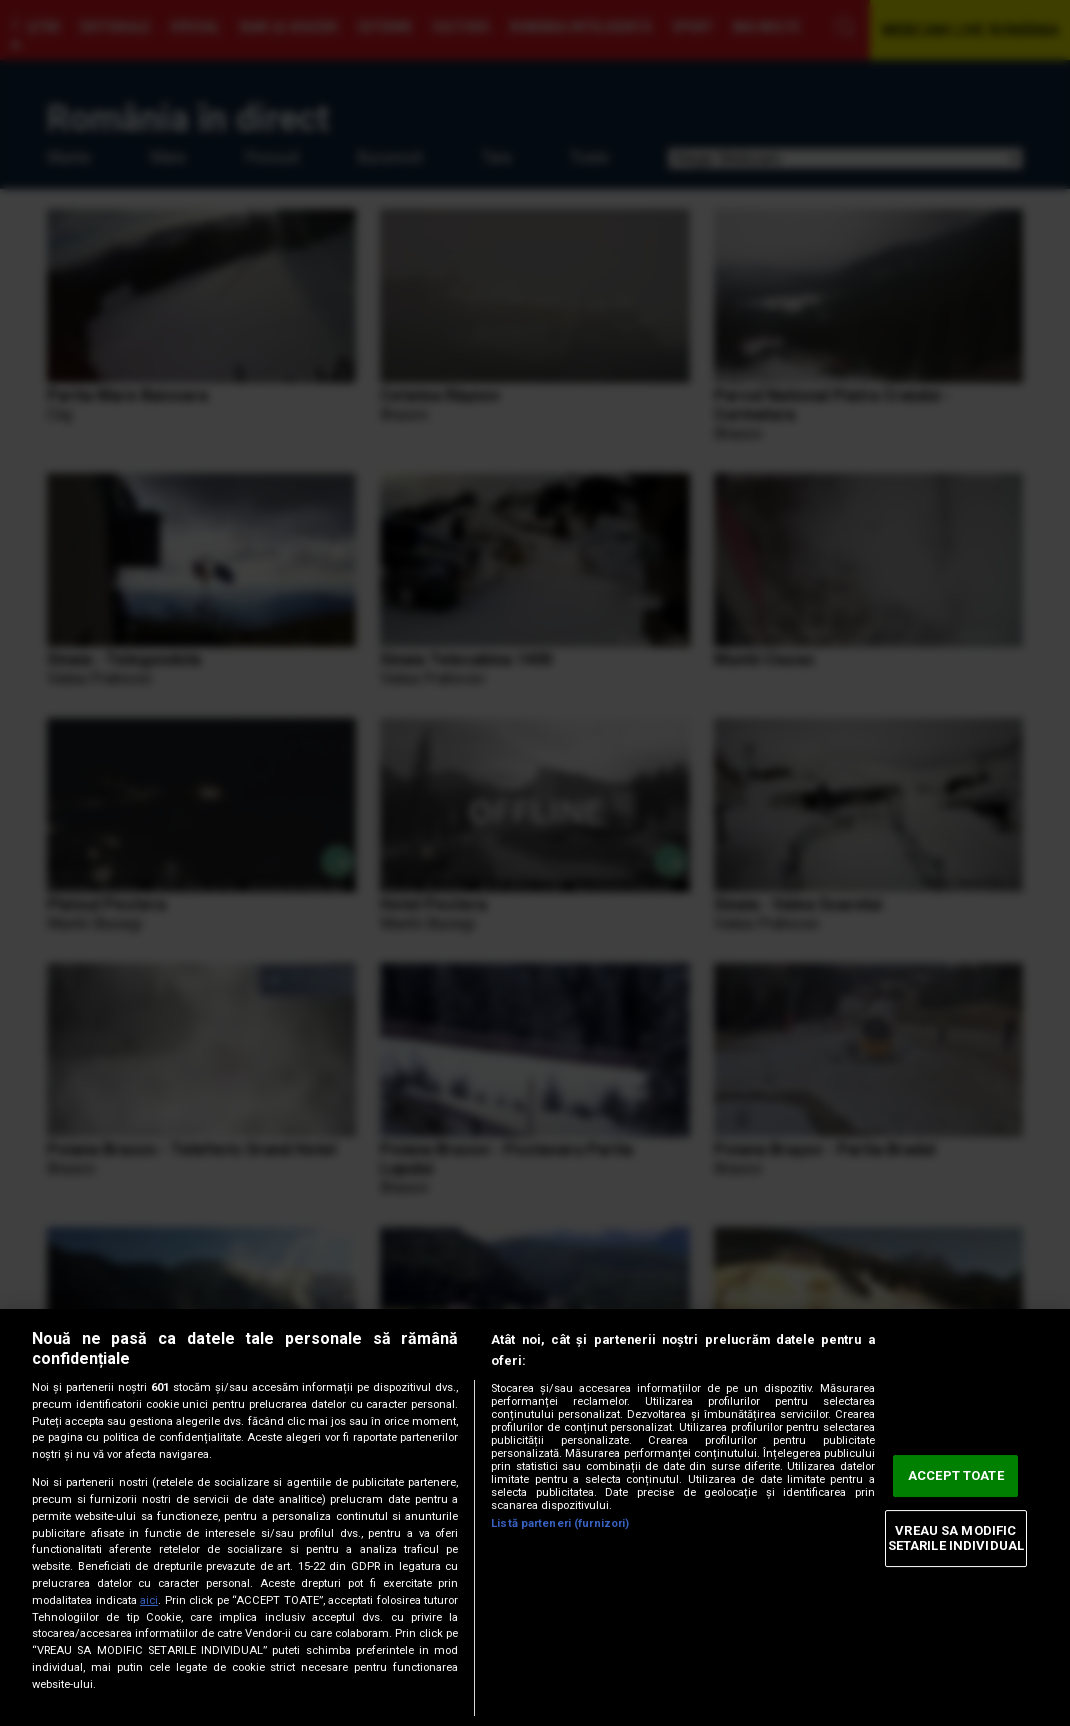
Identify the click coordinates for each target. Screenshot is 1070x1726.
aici (149, 1600)
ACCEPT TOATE (956, 1475)
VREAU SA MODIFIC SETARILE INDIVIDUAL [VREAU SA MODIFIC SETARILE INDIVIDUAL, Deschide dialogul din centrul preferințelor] (956, 1538)
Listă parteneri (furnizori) (560, 1523)
